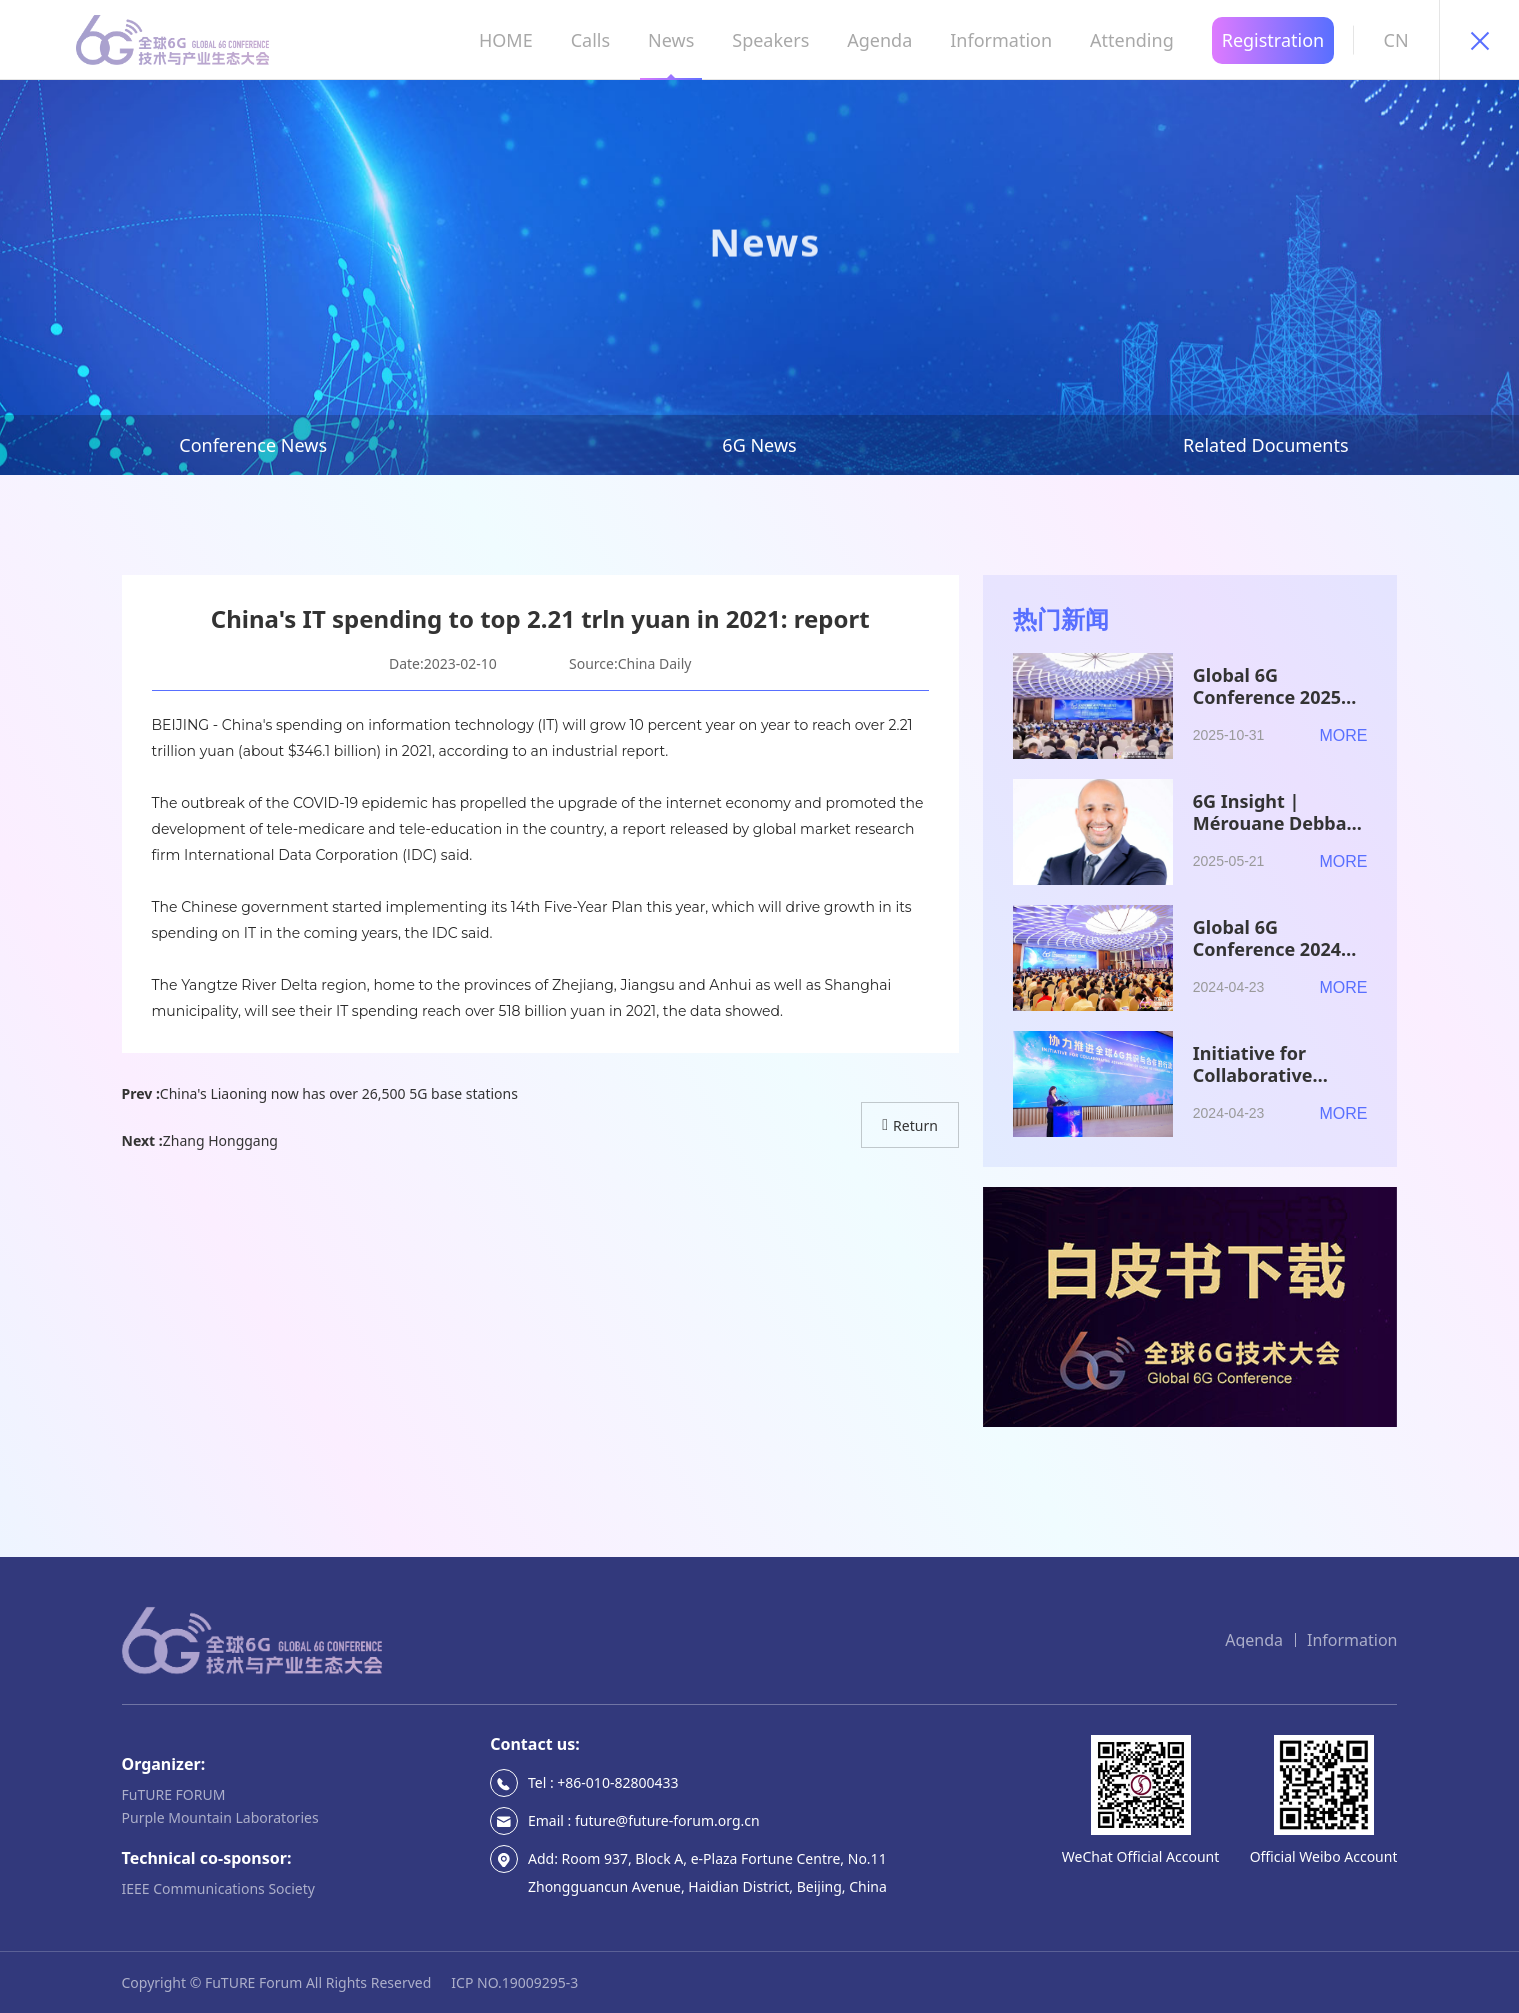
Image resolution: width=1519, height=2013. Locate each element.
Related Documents (1266, 445)
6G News (759, 445)
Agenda (1254, 1640)
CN (1396, 40)
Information (1352, 1640)
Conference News (253, 445)
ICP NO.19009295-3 (514, 1982)
